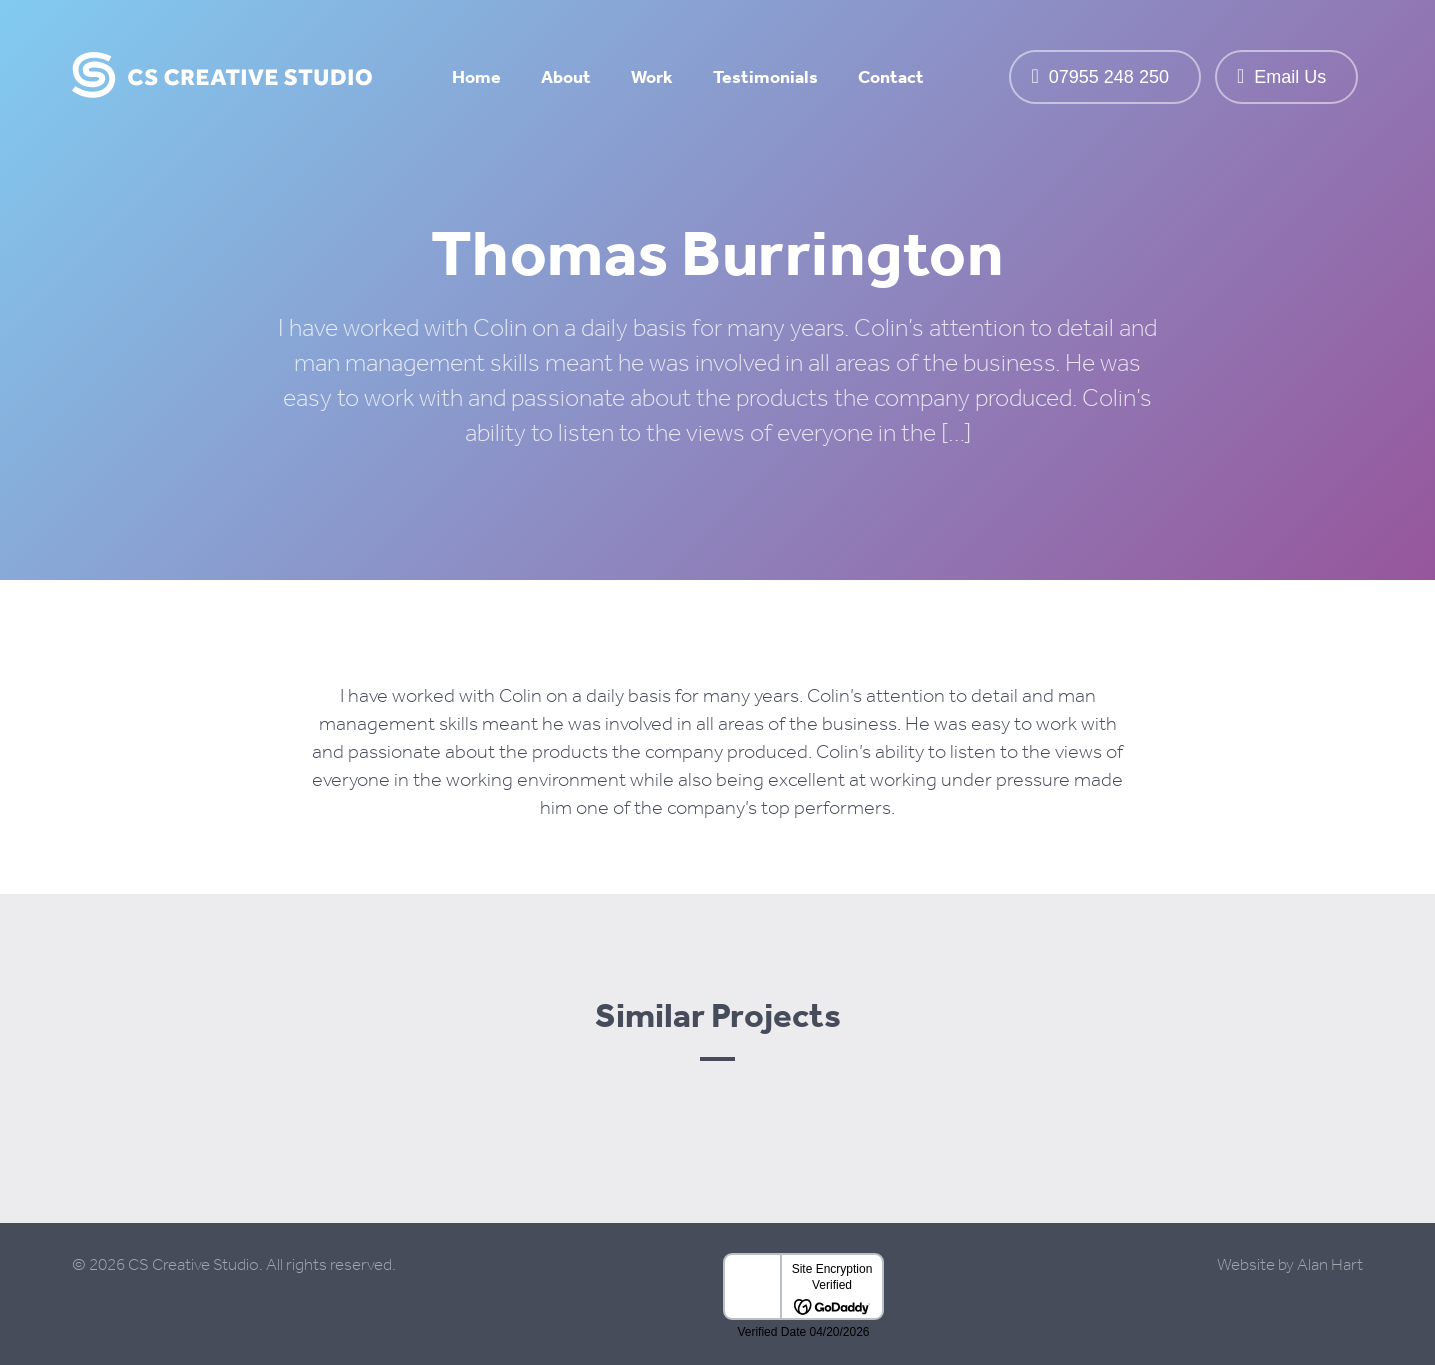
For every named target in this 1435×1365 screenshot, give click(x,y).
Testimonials (765, 76)
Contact (891, 76)
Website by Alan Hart (1290, 1264)
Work (652, 76)
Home (476, 76)
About (566, 76)
